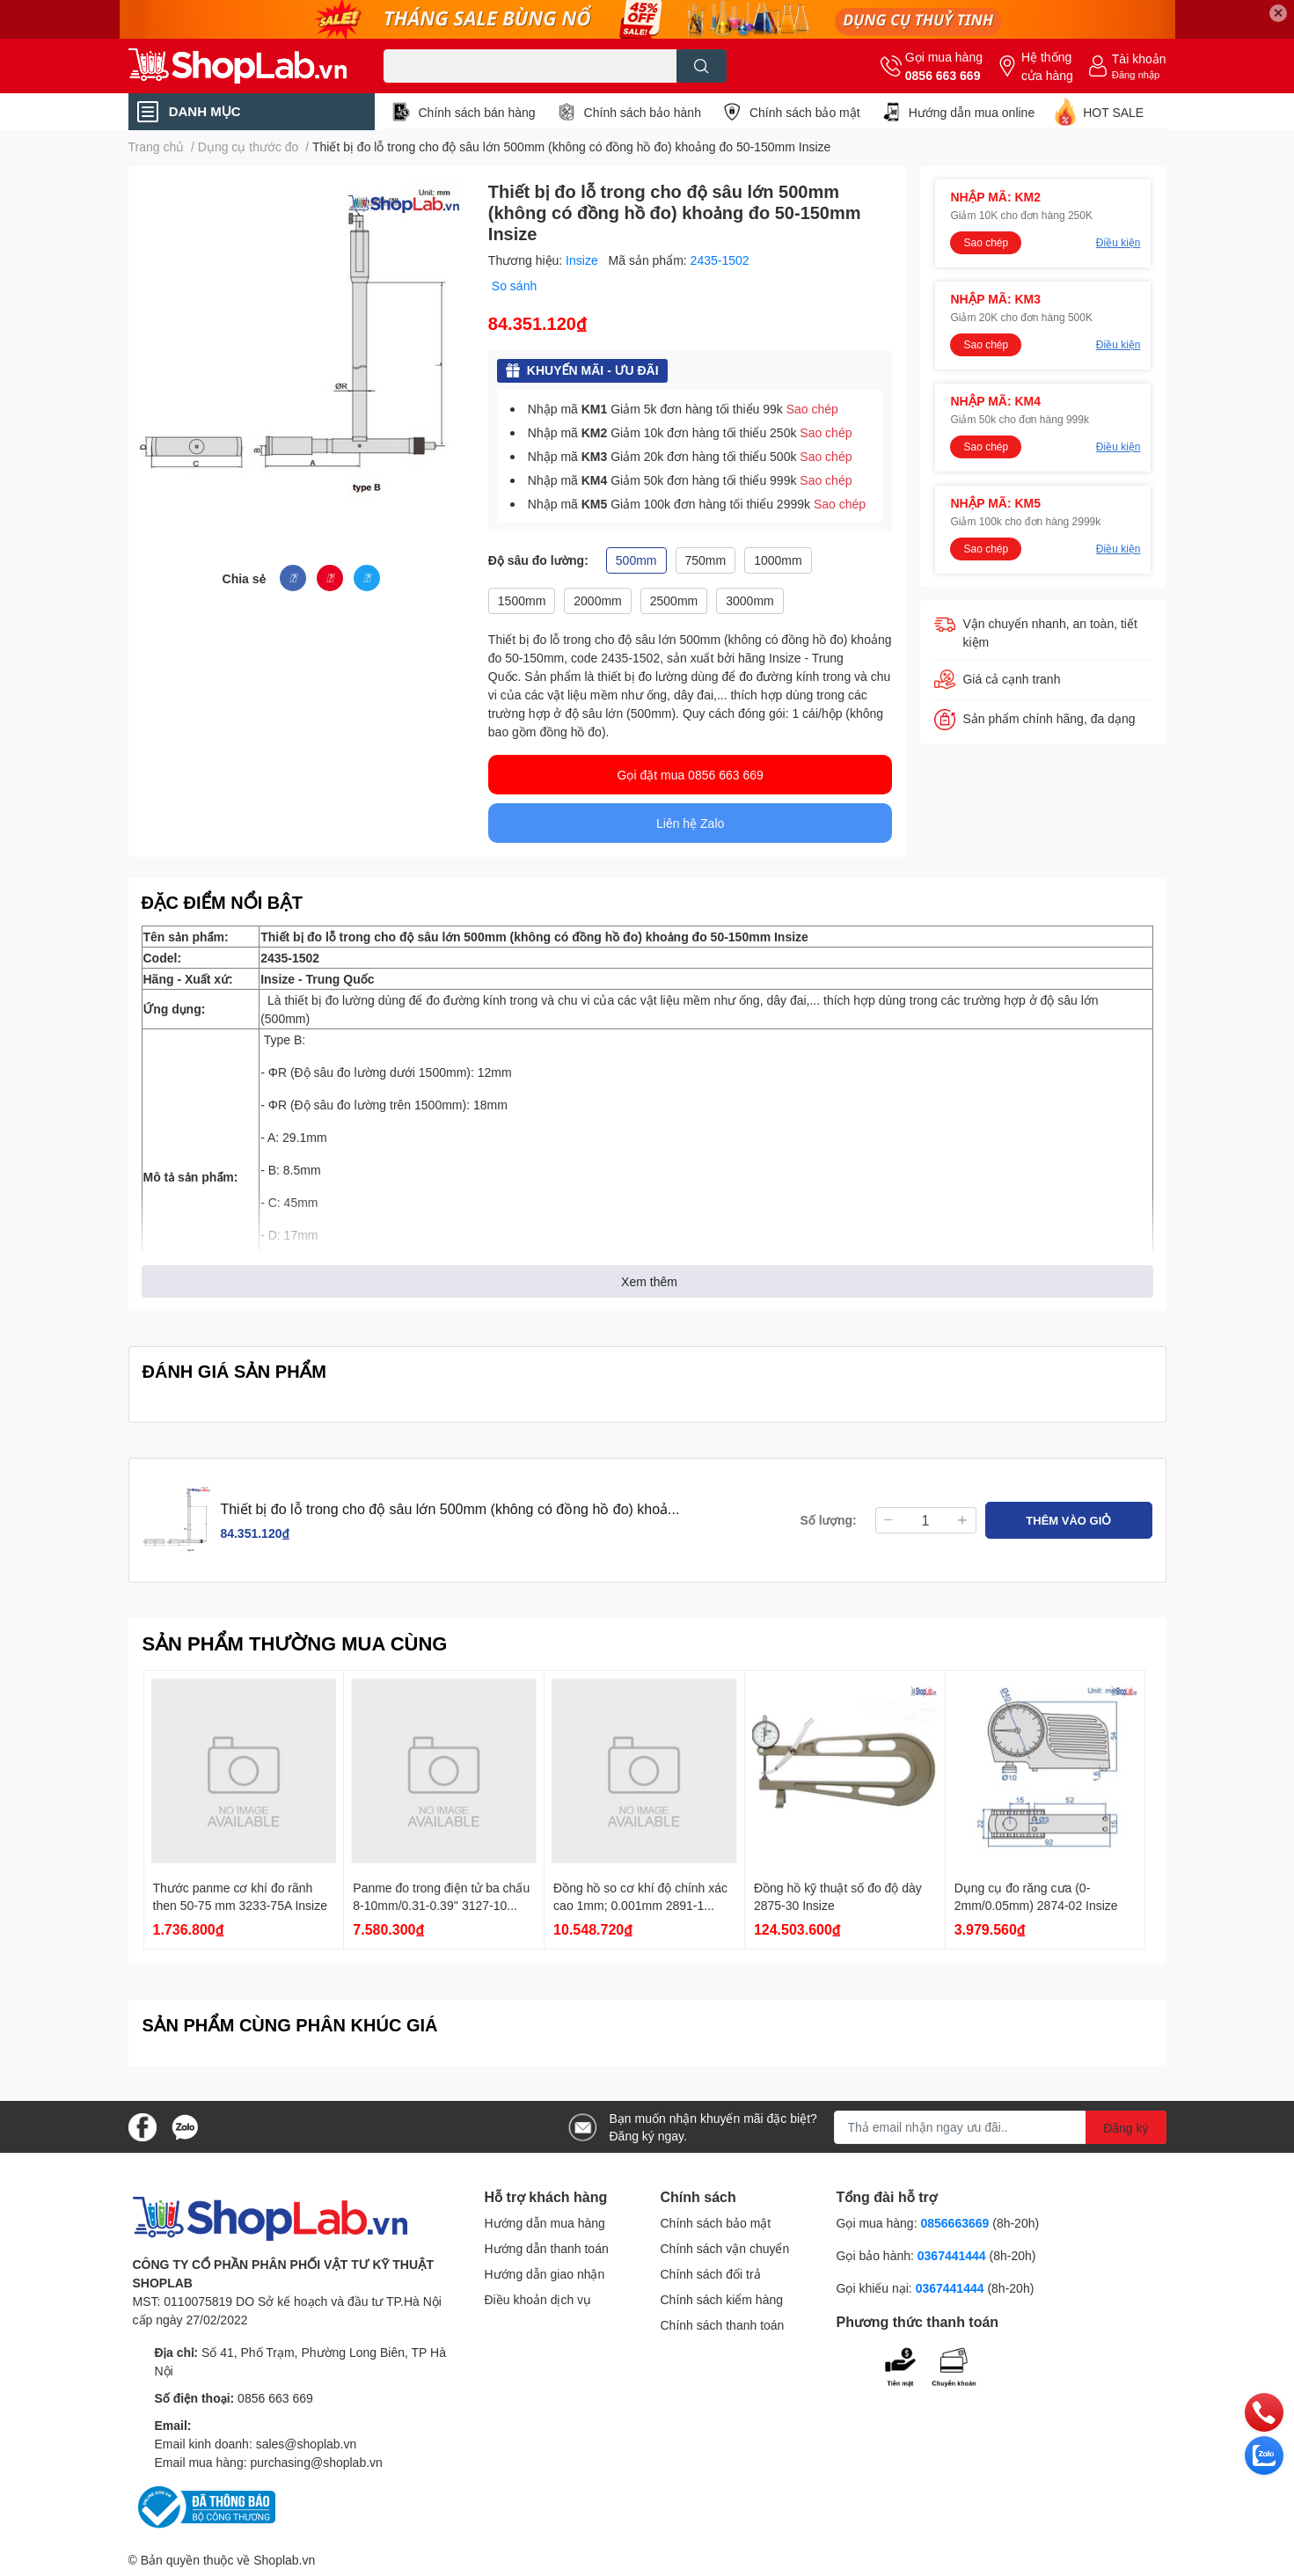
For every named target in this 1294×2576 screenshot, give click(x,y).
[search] (701, 66)
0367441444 (951, 2255)
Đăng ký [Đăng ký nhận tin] (1125, 2127)
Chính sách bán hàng (477, 112)
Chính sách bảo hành (642, 112)
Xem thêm (649, 1281)
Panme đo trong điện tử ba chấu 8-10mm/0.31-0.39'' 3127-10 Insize (441, 1904)
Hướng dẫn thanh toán (547, 2248)
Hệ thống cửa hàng (1047, 66)
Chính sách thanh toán (723, 2324)
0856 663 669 (943, 75)
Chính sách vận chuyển (725, 2248)
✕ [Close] (1278, 12)
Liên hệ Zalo (690, 823)
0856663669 (954, 2222)
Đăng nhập (1136, 74)
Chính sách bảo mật (804, 112)
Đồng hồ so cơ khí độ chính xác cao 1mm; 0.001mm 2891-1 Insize (640, 1904)
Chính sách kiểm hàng (722, 2299)
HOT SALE (1113, 112)
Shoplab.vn (284, 2559)
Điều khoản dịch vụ (538, 2299)
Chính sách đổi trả (711, 2273)
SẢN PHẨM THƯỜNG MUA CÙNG (295, 1643)
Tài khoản (1139, 58)
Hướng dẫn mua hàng (545, 2222)
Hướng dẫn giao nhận (545, 2273)
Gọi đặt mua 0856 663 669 (691, 774)
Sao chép (812, 408)
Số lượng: (829, 1519)
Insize (583, 259)
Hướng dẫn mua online (972, 112)
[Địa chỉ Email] (1000, 2127)
